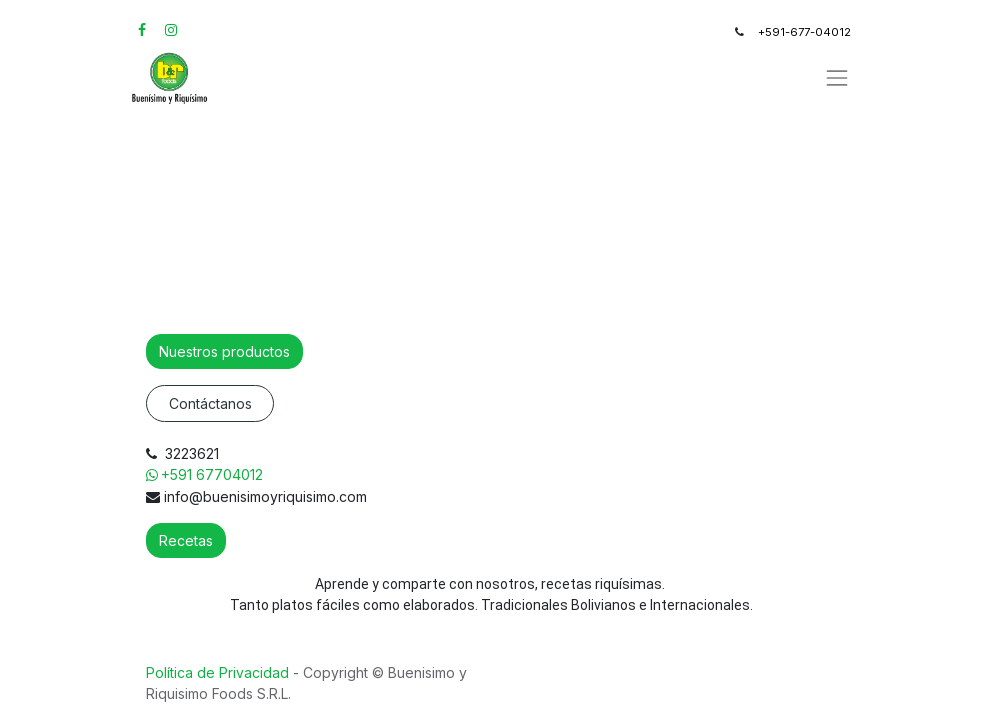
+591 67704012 (214, 474)
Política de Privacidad (219, 672)
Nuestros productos (224, 351)
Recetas (186, 540)
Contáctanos (210, 403)
